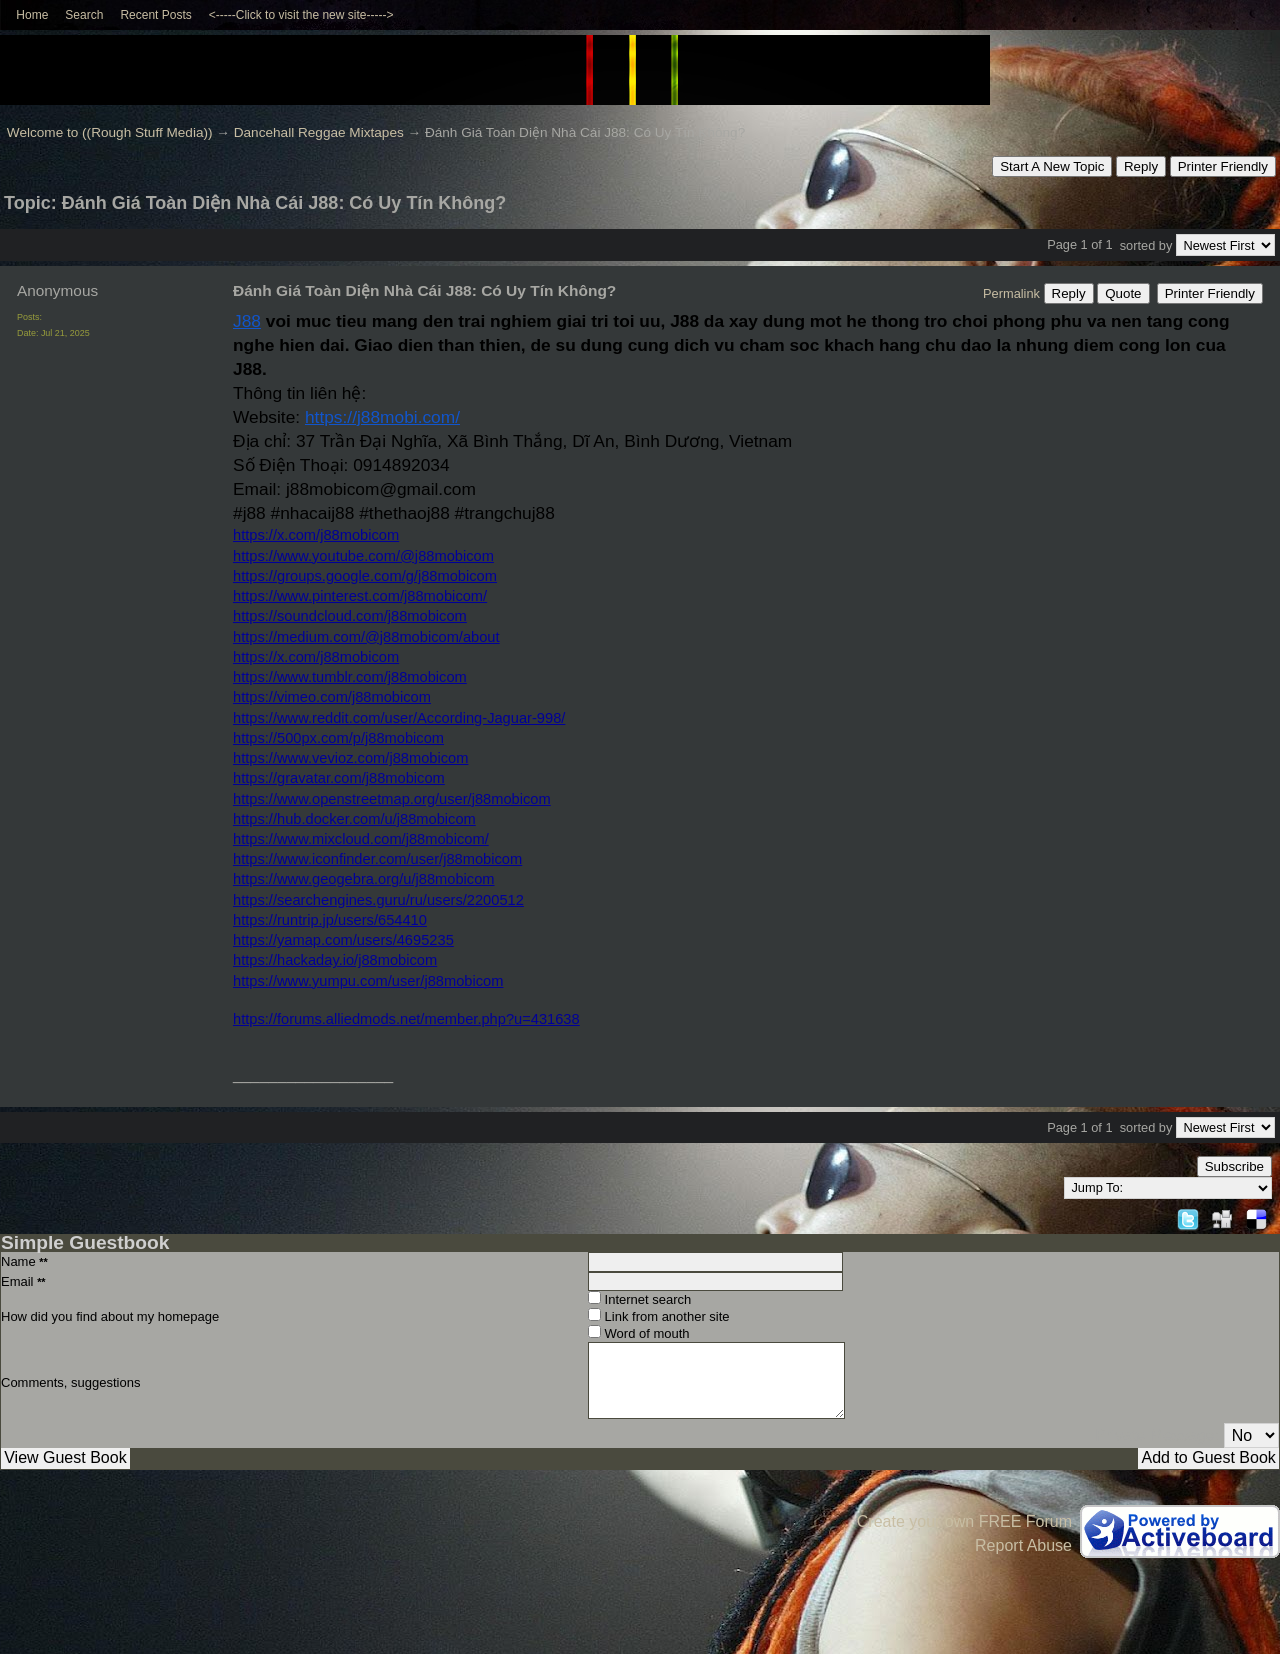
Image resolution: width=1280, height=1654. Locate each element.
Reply (1141, 166)
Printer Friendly (1223, 166)
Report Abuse (1023, 1545)
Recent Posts (155, 15)
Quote (1123, 293)
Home (32, 15)
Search (84, 15)
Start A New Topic (1052, 166)
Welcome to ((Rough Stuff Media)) (110, 132)
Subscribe (1234, 1166)
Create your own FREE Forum (964, 1521)
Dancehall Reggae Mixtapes (319, 132)
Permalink (1011, 293)
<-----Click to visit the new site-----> (301, 15)
